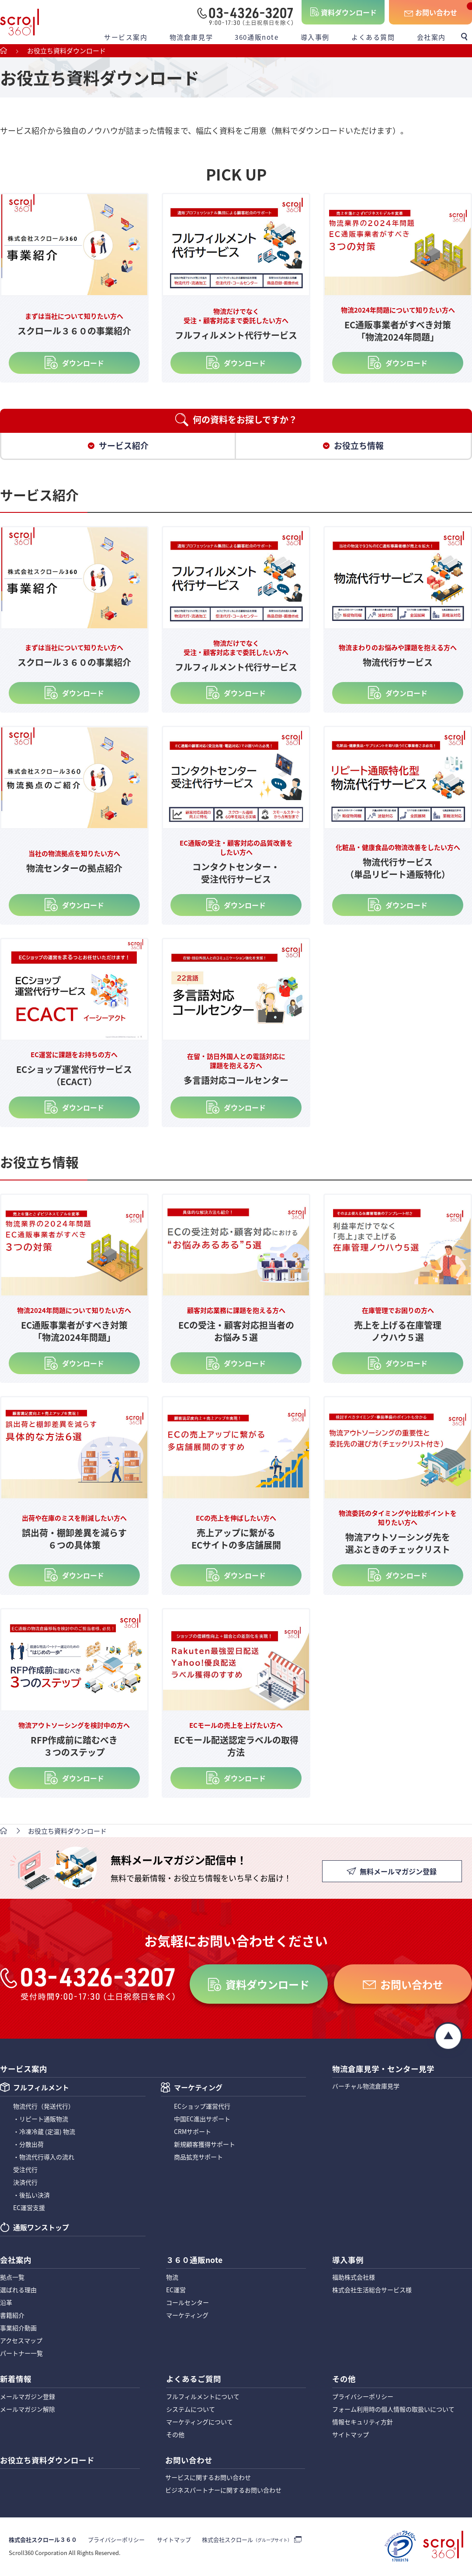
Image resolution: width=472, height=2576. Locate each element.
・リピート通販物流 (40, 2119)
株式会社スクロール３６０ (43, 2541)
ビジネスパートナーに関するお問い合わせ (223, 2491)
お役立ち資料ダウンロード (47, 2460)
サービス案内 (126, 37)
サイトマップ (350, 2435)
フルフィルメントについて (202, 2397)
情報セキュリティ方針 (362, 2422)
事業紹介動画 (18, 2328)
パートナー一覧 (21, 2354)
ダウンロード (83, 363)
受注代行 (25, 2170)
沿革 (6, 2303)
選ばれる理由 (18, 2290)
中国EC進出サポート (202, 2119)
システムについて (190, 2409)
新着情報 (15, 2379)
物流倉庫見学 (191, 37)
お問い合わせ (436, 12)
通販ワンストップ (41, 2228)
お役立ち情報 (359, 445)
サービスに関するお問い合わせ (208, 2478)
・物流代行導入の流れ (43, 2157)
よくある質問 (373, 37)
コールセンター (187, 2303)
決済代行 (25, 2183)
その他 (175, 2435)
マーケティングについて (199, 2422)
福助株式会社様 (353, 2277)
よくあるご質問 (193, 2379)
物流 (172, 2277)
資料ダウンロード (349, 12)
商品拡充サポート (198, 2157)
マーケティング (198, 2089)
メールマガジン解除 (27, 2409)
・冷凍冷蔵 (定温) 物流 (44, 2132)
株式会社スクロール (246, 2541)
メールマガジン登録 (27, 2397)
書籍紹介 (12, 2315)
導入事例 (315, 37)
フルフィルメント (41, 2089)
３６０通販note (194, 2260)
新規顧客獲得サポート (204, 2145)
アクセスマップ (21, 2341)
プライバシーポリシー (362, 2397)
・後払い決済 (31, 2195)
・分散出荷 (28, 2145)
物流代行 (43, 2107)
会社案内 (431, 37)
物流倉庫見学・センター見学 (383, 2068)
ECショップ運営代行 (202, 2107)
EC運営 (176, 2290)
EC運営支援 (29, 2208)
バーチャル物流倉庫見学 (365, 2086)
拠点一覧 (12, 2277)
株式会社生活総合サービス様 (372, 2290)
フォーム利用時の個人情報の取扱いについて (393, 2409)
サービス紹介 (123, 445)
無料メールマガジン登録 (397, 1873)
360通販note (256, 37)
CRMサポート (192, 2132)
